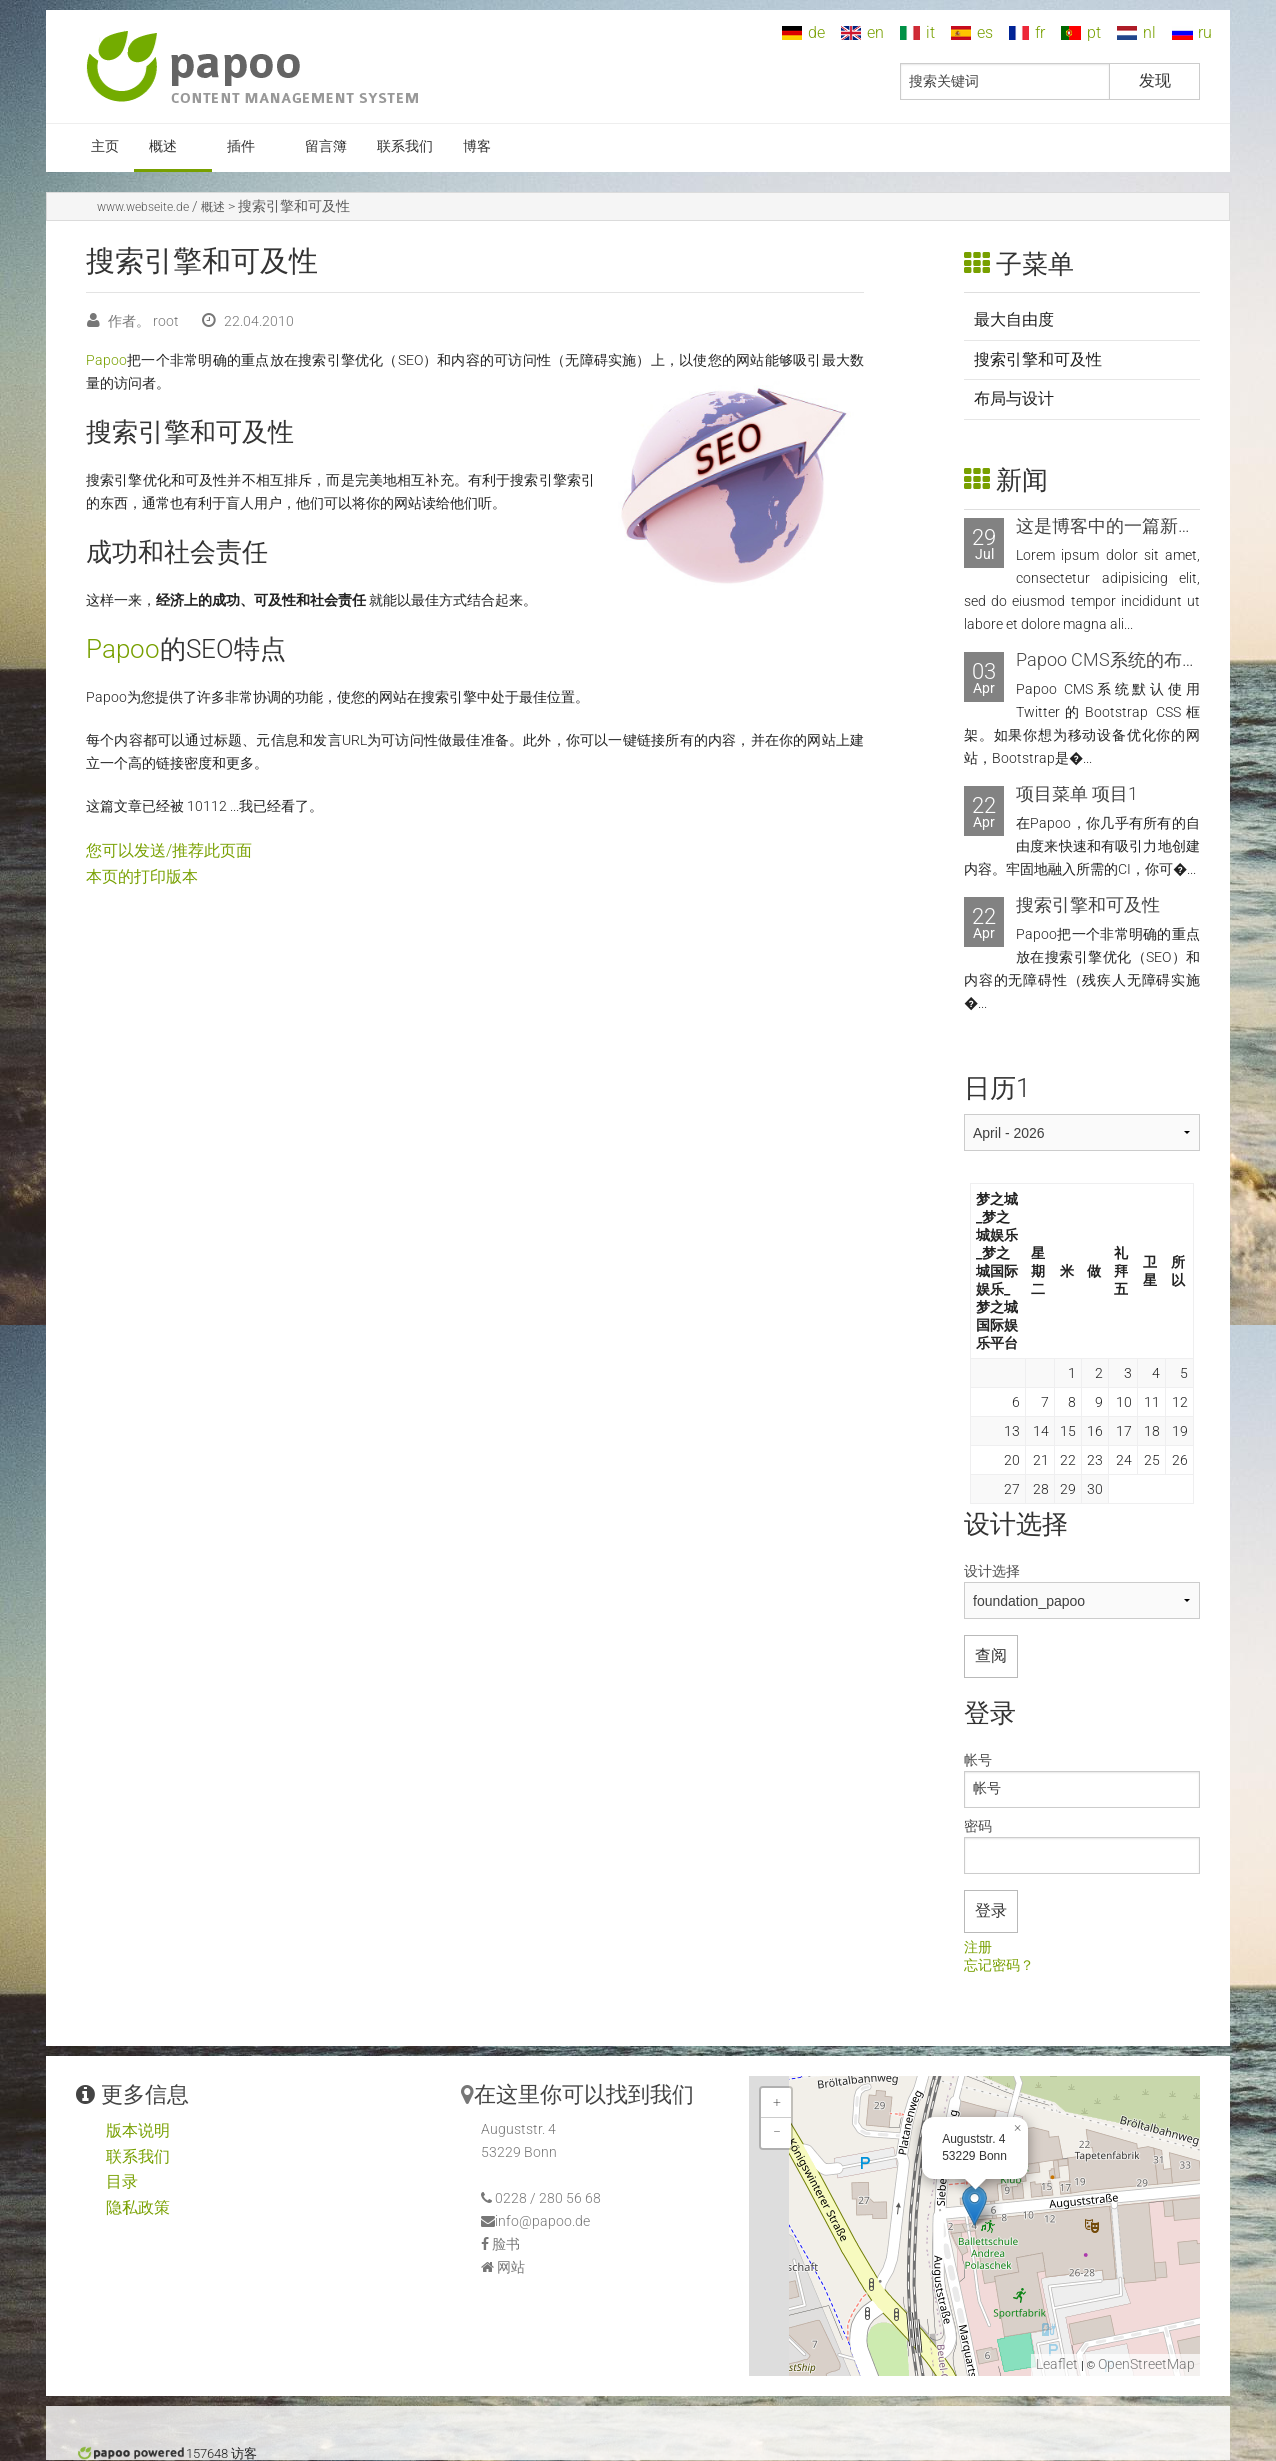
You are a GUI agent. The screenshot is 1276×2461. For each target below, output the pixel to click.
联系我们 (405, 146)
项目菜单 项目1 (1077, 793)
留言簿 (326, 146)
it (930, 32)
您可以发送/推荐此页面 (169, 850)
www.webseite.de (143, 207)
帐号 (978, 1760)
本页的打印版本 (142, 876)
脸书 (506, 2244)
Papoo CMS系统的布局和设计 (1135, 659)
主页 (105, 146)
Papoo (106, 360)
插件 (241, 146)
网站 (511, 2267)
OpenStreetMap (1146, 2364)
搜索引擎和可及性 (1038, 359)
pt (1094, 32)
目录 (122, 2181)
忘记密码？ (999, 1966)
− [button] (777, 2132)
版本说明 (138, 2130)
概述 (163, 146)
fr (1040, 32)
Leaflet (1057, 2364)
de (816, 32)
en (875, 32)
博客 (477, 146)
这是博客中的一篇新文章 (1115, 525)
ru (1205, 32)
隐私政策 (138, 2207)
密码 (978, 1826)
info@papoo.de (542, 2221)
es (985, 32)
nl (1149, 32)
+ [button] (777, 2102)
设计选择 (992, 1571)
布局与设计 (1014, 398)
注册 (978, 1948)
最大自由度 (1014, 319)
